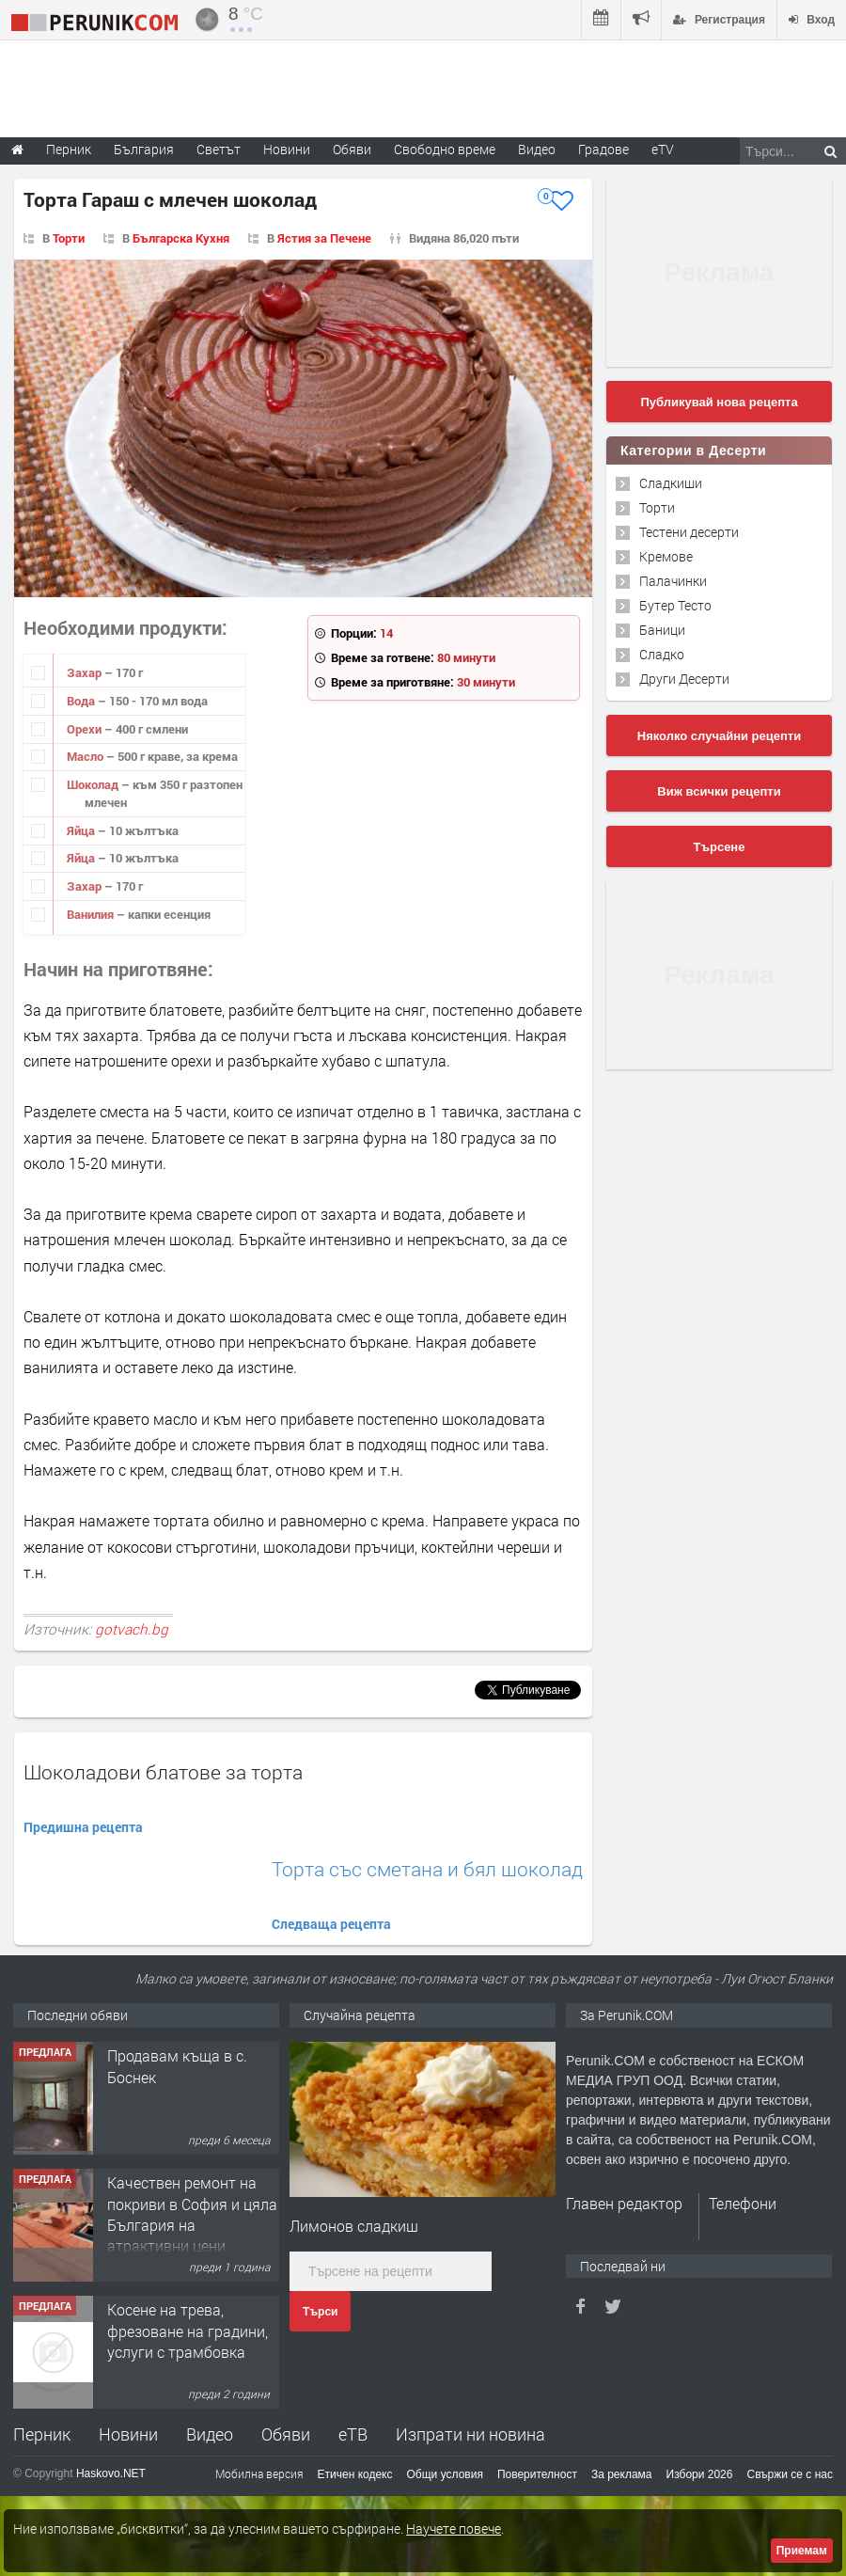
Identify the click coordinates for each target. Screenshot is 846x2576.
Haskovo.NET (111, 2473)
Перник (41, 2434)
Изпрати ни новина (470, 2434)
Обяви (285, 2434)
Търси (320, 2311)
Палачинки (673, 581)
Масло (86, 756)
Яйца (82, 830)
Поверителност (537, 2474)
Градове (603, 149)
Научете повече (453, 2528)
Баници (662, 630)
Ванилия (92, 914)
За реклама (621, 2474)
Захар (85, 672)
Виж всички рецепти (718, 791)
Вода (82, 700)
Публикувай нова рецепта (718, 402)
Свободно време (444, 149)
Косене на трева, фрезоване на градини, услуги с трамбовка (187, 2330)
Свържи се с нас (789, 2474)
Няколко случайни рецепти (719, 736)
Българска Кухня (181, 237)
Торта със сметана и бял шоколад (427, 1869)
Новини (286, 149)
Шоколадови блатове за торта (163, 1772)
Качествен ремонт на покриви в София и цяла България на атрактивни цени (192, 2214)
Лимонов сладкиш (354, 2226)
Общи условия (445, 2474)
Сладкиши (670, 483)
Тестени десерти (689, 532)
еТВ (353, 2434)
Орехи (85, 728)
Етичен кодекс (355, 2474)
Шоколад (94, 784)
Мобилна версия (259, 2473)
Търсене (719, 847)
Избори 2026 (699, 2474)
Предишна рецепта (83, 1827)
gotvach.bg (131, 1629)
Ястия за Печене (324, 237)
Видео (209, 2434)
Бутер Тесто (675, 605)
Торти (69, 237)
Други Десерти (684, 678)
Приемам (801, 2550)
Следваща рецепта (331, 1924)
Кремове (666, 556)
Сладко (661, 654)
